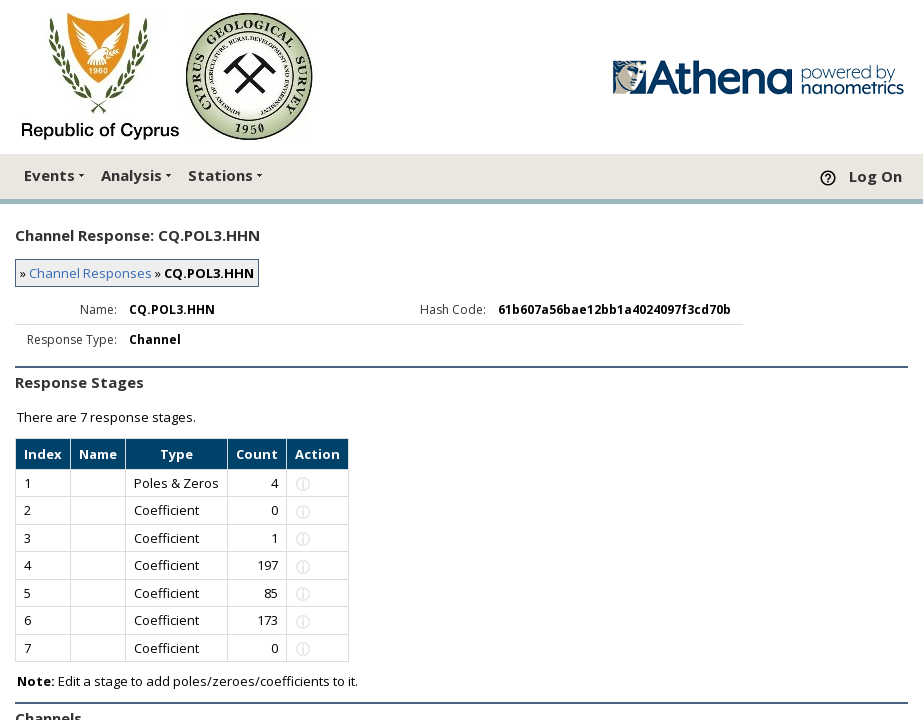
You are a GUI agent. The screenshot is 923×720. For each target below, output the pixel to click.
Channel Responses (90, 273)
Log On (875, 176)
